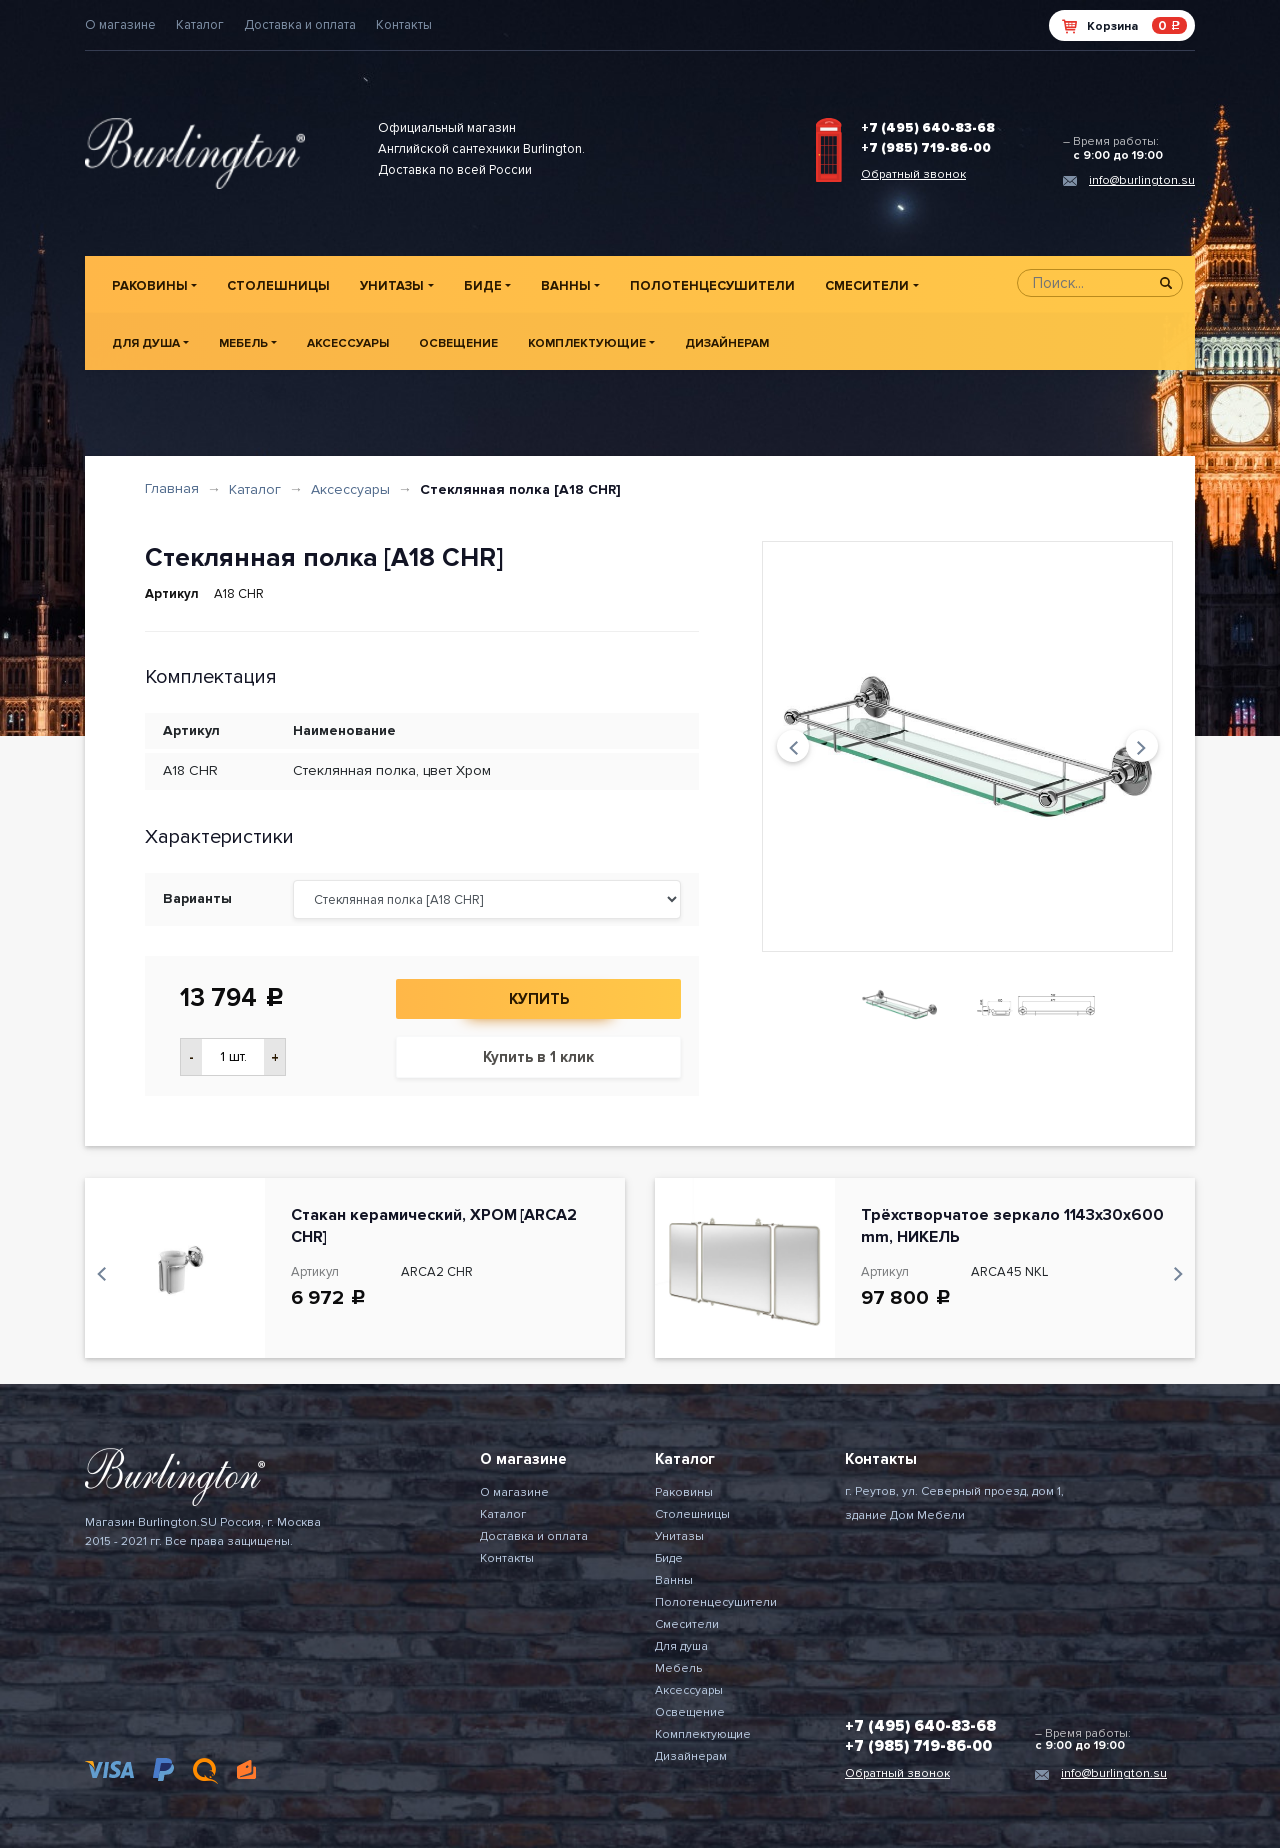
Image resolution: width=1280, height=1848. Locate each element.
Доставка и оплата (300, 25)
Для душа (146, 343)
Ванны (566, 286)
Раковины (150, 286)
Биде (483, 286)
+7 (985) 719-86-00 (926, 148)
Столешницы (278, 286)
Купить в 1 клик (538, 1057)
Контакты (404, 25)
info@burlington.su (1142, 180)
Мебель (243, 343)
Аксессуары (348, 343)
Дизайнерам (727, 343)
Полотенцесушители (712, 286)
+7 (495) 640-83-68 (928, 128)
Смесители (867, 286)
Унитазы (392, 286)
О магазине (120, 25)
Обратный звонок (913, 174)
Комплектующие (587, 343)
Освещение (458, 343)
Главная (172, 488)
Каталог (200, 25)
